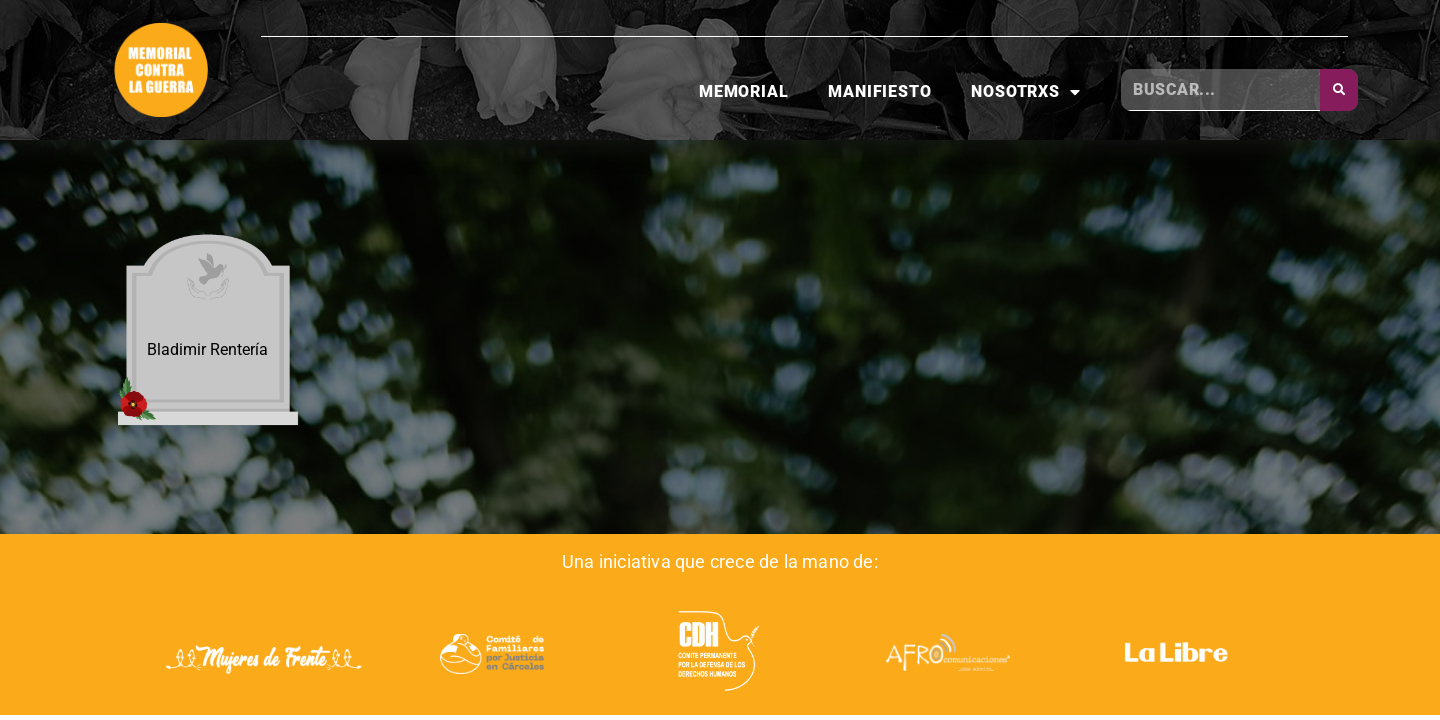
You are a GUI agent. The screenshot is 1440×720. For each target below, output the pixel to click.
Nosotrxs (1025, 92)
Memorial (743, 91)
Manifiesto (879, 91)
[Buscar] (1339, 90)
